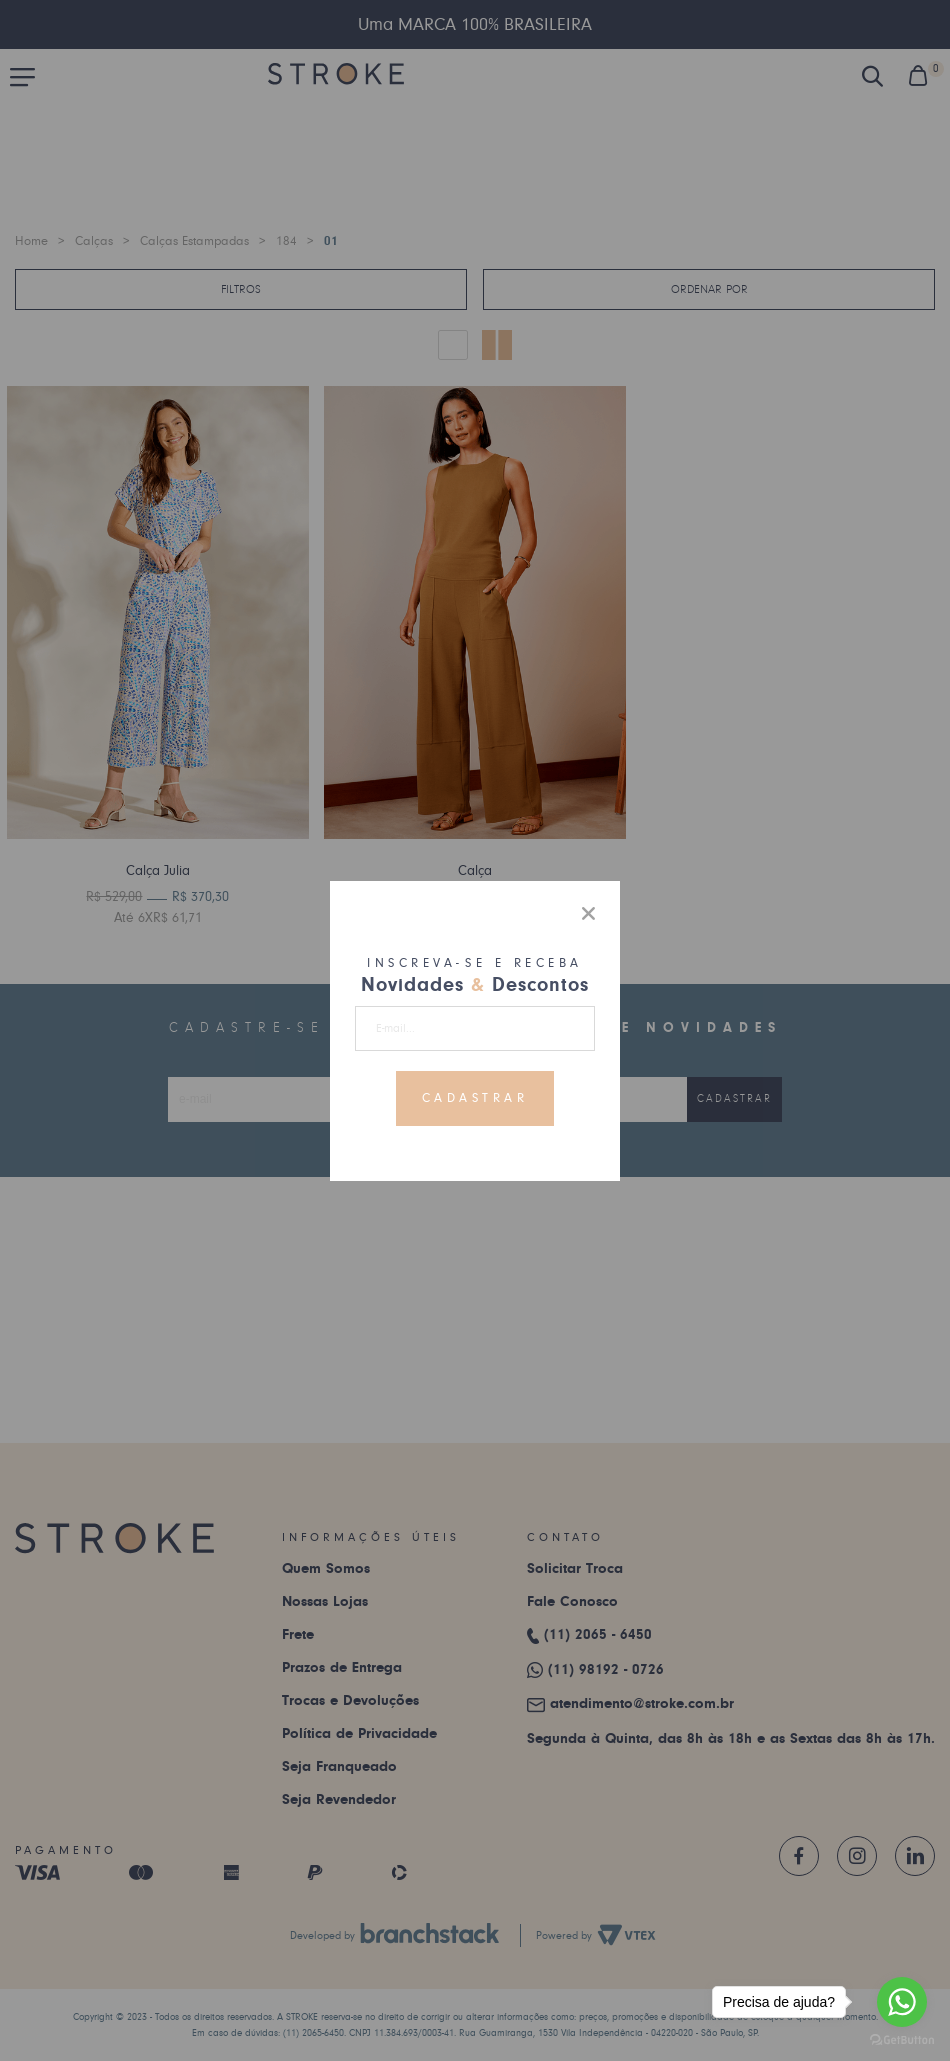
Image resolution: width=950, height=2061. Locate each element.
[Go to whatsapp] (902, 2002)
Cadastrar (475, 1098)
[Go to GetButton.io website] (902, 2040)
